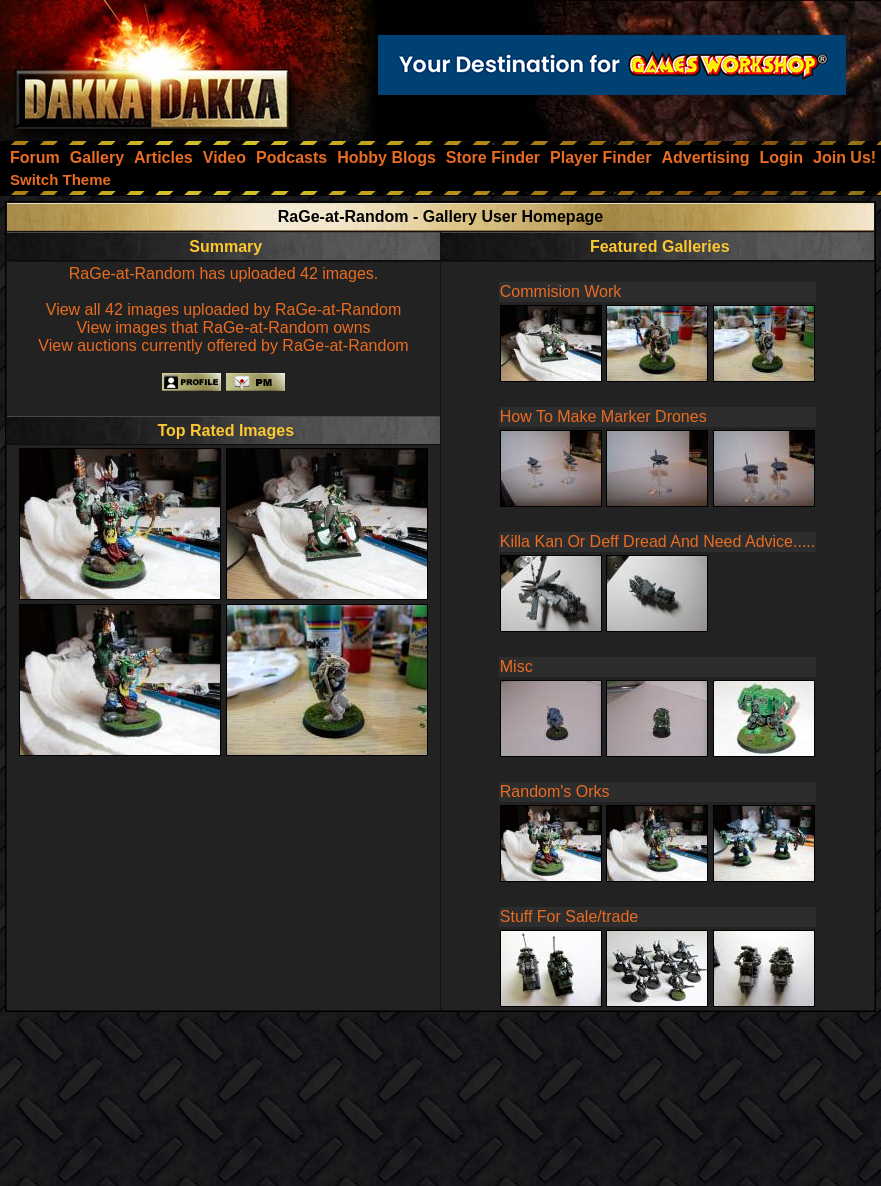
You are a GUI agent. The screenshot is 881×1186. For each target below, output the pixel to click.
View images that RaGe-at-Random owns (223, 327)
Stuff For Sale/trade (569, 916)
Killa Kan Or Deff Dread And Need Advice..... (657, 541)
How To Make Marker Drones (603, 416)
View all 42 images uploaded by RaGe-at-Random (223, 309)
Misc (516, 666)
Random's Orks (555, 791)
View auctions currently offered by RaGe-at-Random (223, 345)
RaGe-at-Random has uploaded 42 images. (224, 273)
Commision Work (561, 291)
